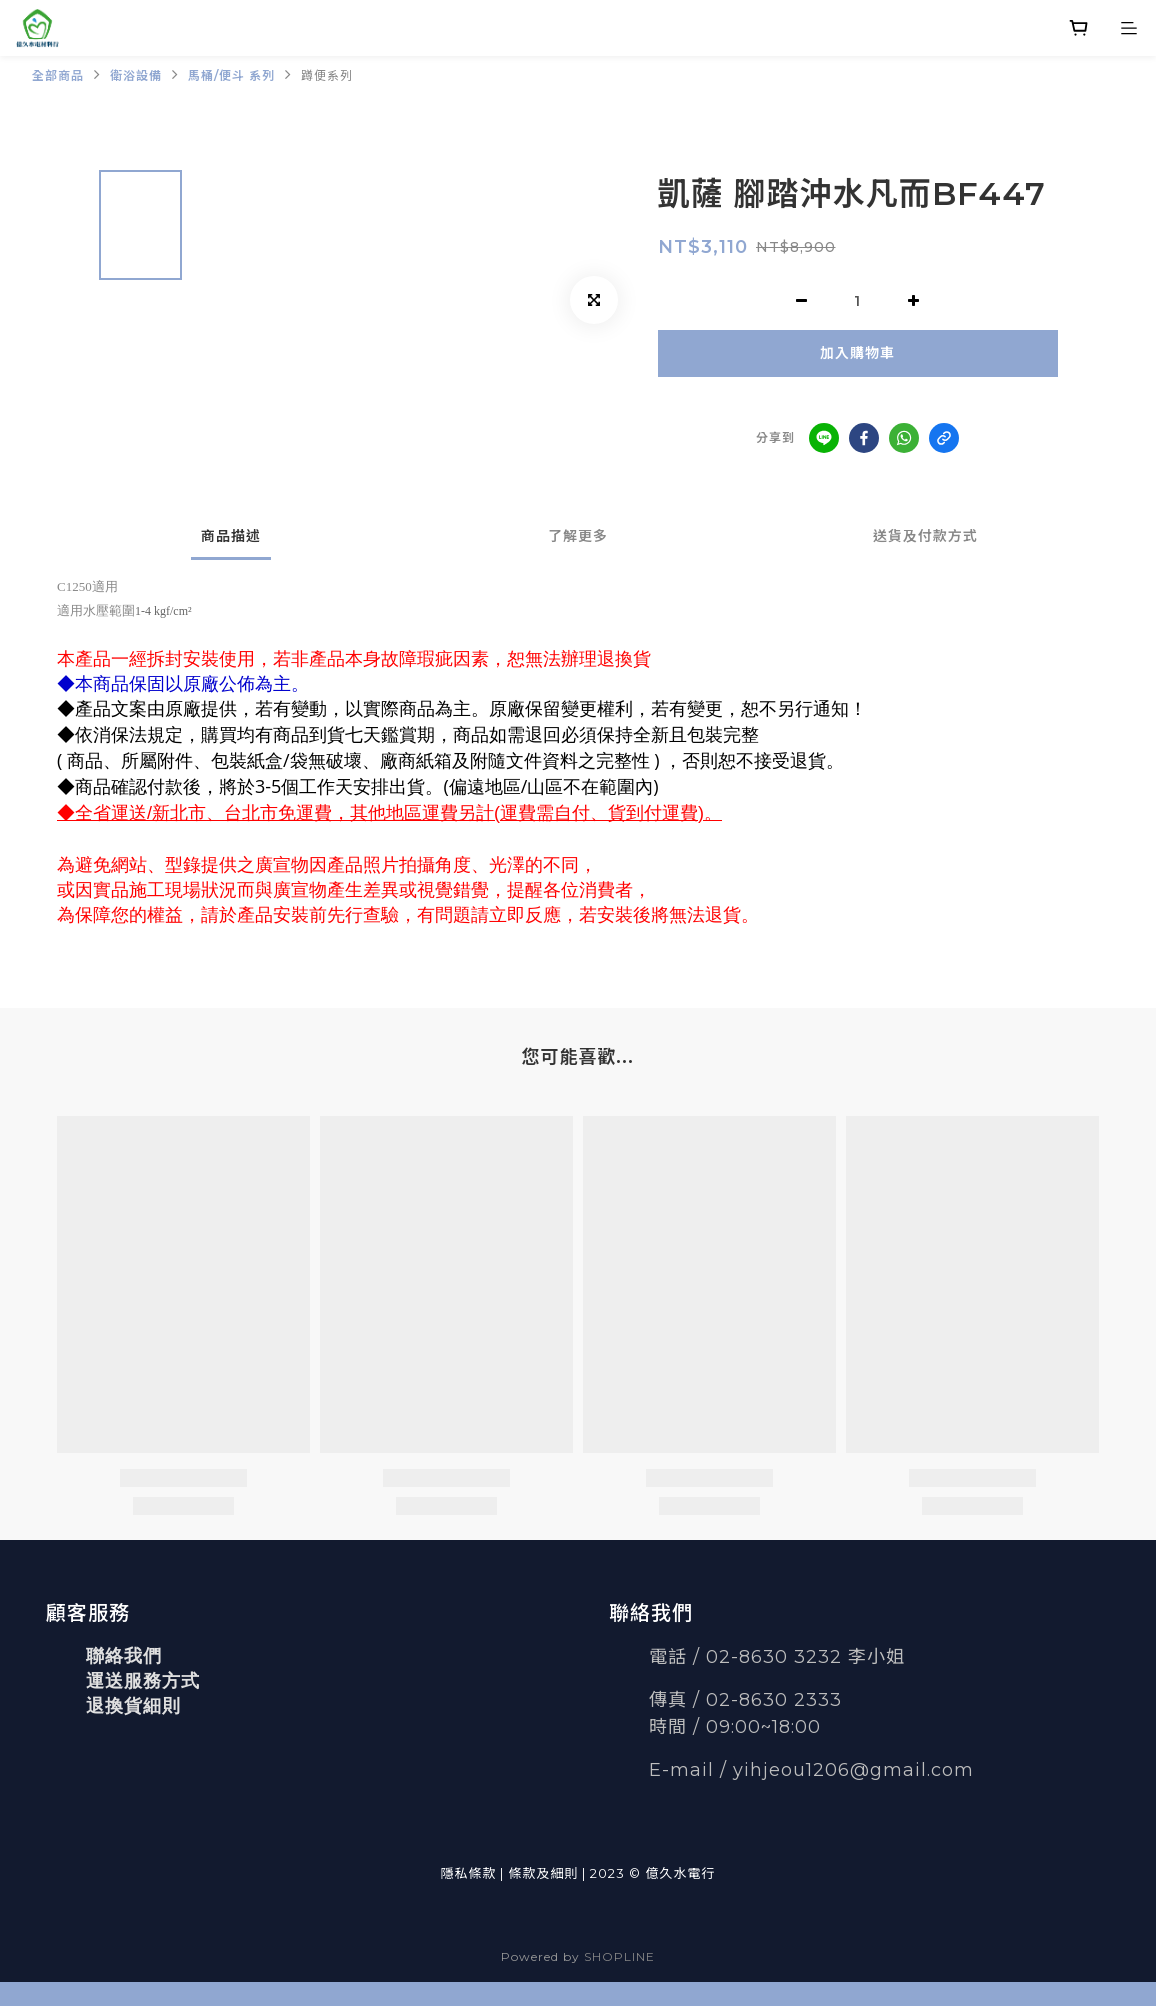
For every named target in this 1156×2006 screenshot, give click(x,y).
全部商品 (58, 75)
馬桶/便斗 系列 (231, 75)
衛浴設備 (136, 75)
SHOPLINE (619, 1956)
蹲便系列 (327, 75)
